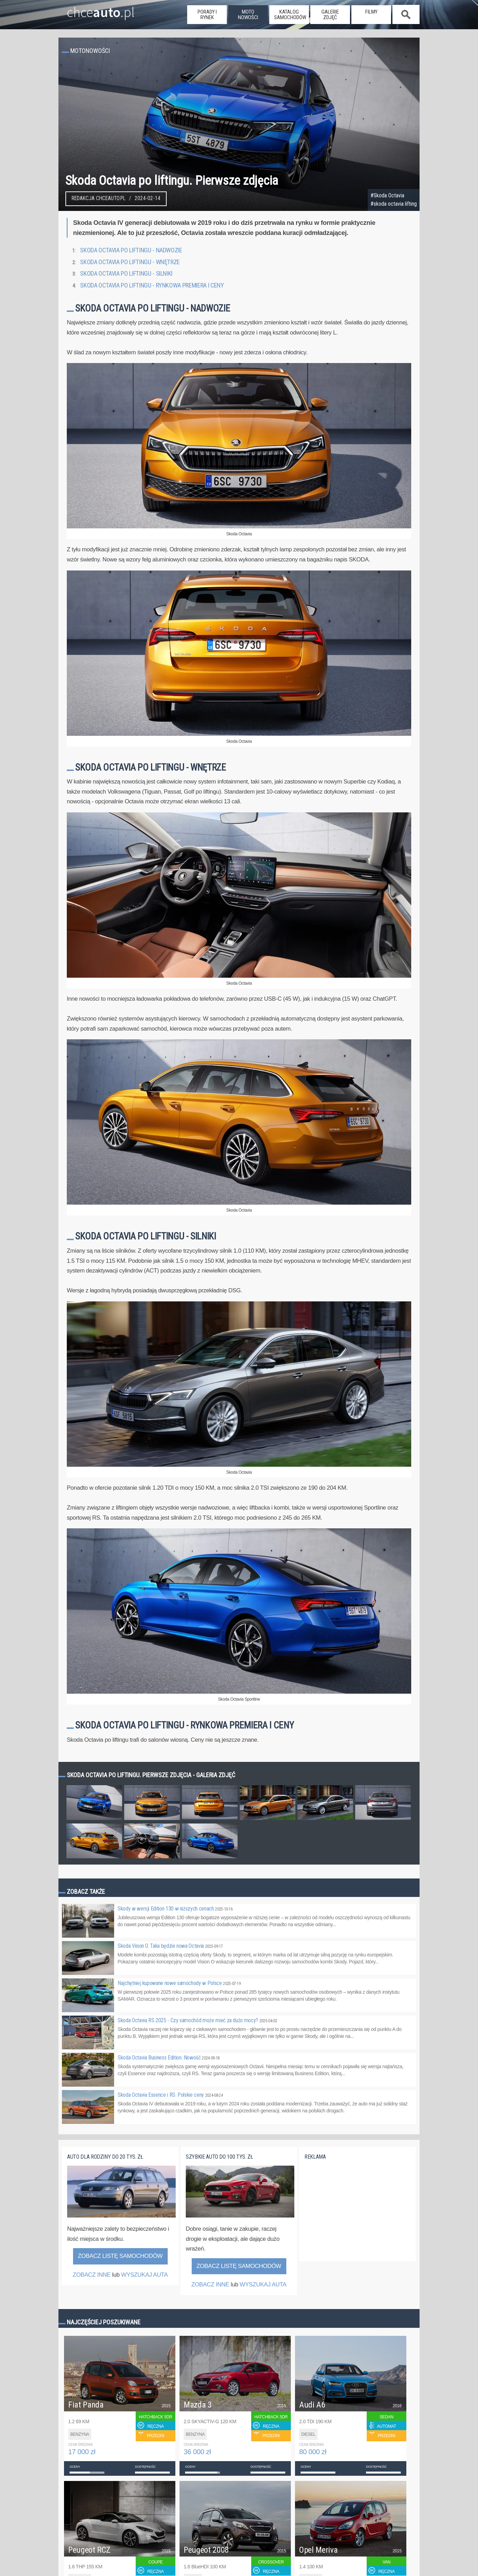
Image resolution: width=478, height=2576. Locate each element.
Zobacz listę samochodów (120, 2256)
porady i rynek (207, 15)
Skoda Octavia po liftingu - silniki (126, 273)
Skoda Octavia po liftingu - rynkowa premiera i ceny (152, 285)
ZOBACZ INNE (92, 2274)
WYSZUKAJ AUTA (144, 2274)
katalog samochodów (290, 15)
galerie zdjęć (330, 15)
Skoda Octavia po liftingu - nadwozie (131, 250)
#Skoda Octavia (387, 195)
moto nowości (248, 15)
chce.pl (92, 9)
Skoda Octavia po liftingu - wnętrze (130, 262)
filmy (371, 12)
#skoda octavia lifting (394, 204)
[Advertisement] (356, 2214)
